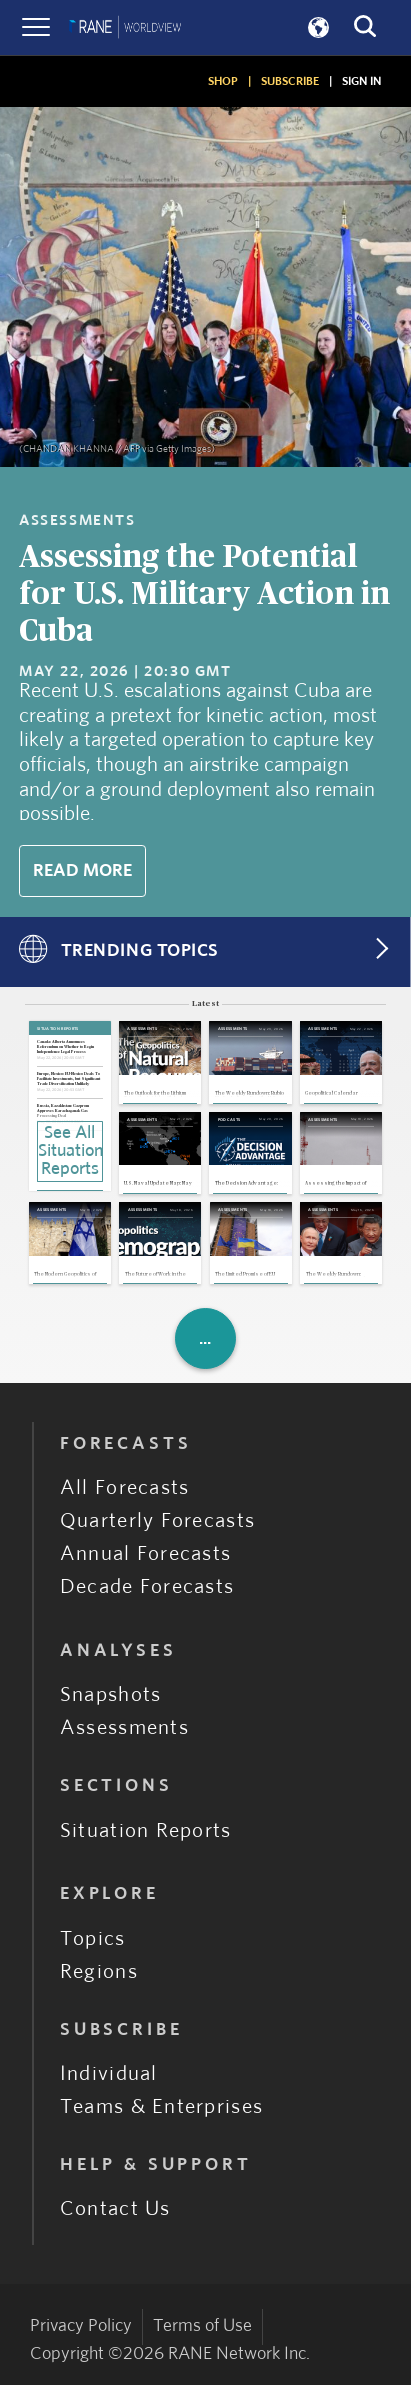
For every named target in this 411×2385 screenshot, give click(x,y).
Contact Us (115, 2209)
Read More (82, 871)
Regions (99, 1972)
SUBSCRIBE (290, 81)
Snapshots (111, 1695)
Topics (93, 1939)
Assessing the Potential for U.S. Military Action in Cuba (204, 594)
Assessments (124, 1728)
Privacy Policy (81, 2326)
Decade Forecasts (147, 1587)
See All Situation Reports (70, 1151)
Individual (109, 2074)
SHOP (223, 81)
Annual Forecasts (146, 1554)
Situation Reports (146, 1831)
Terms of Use (202, 2326)
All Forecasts (125, 1488)
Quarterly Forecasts (157, 1521)
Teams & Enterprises (161, 2107)
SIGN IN (361, 81)
